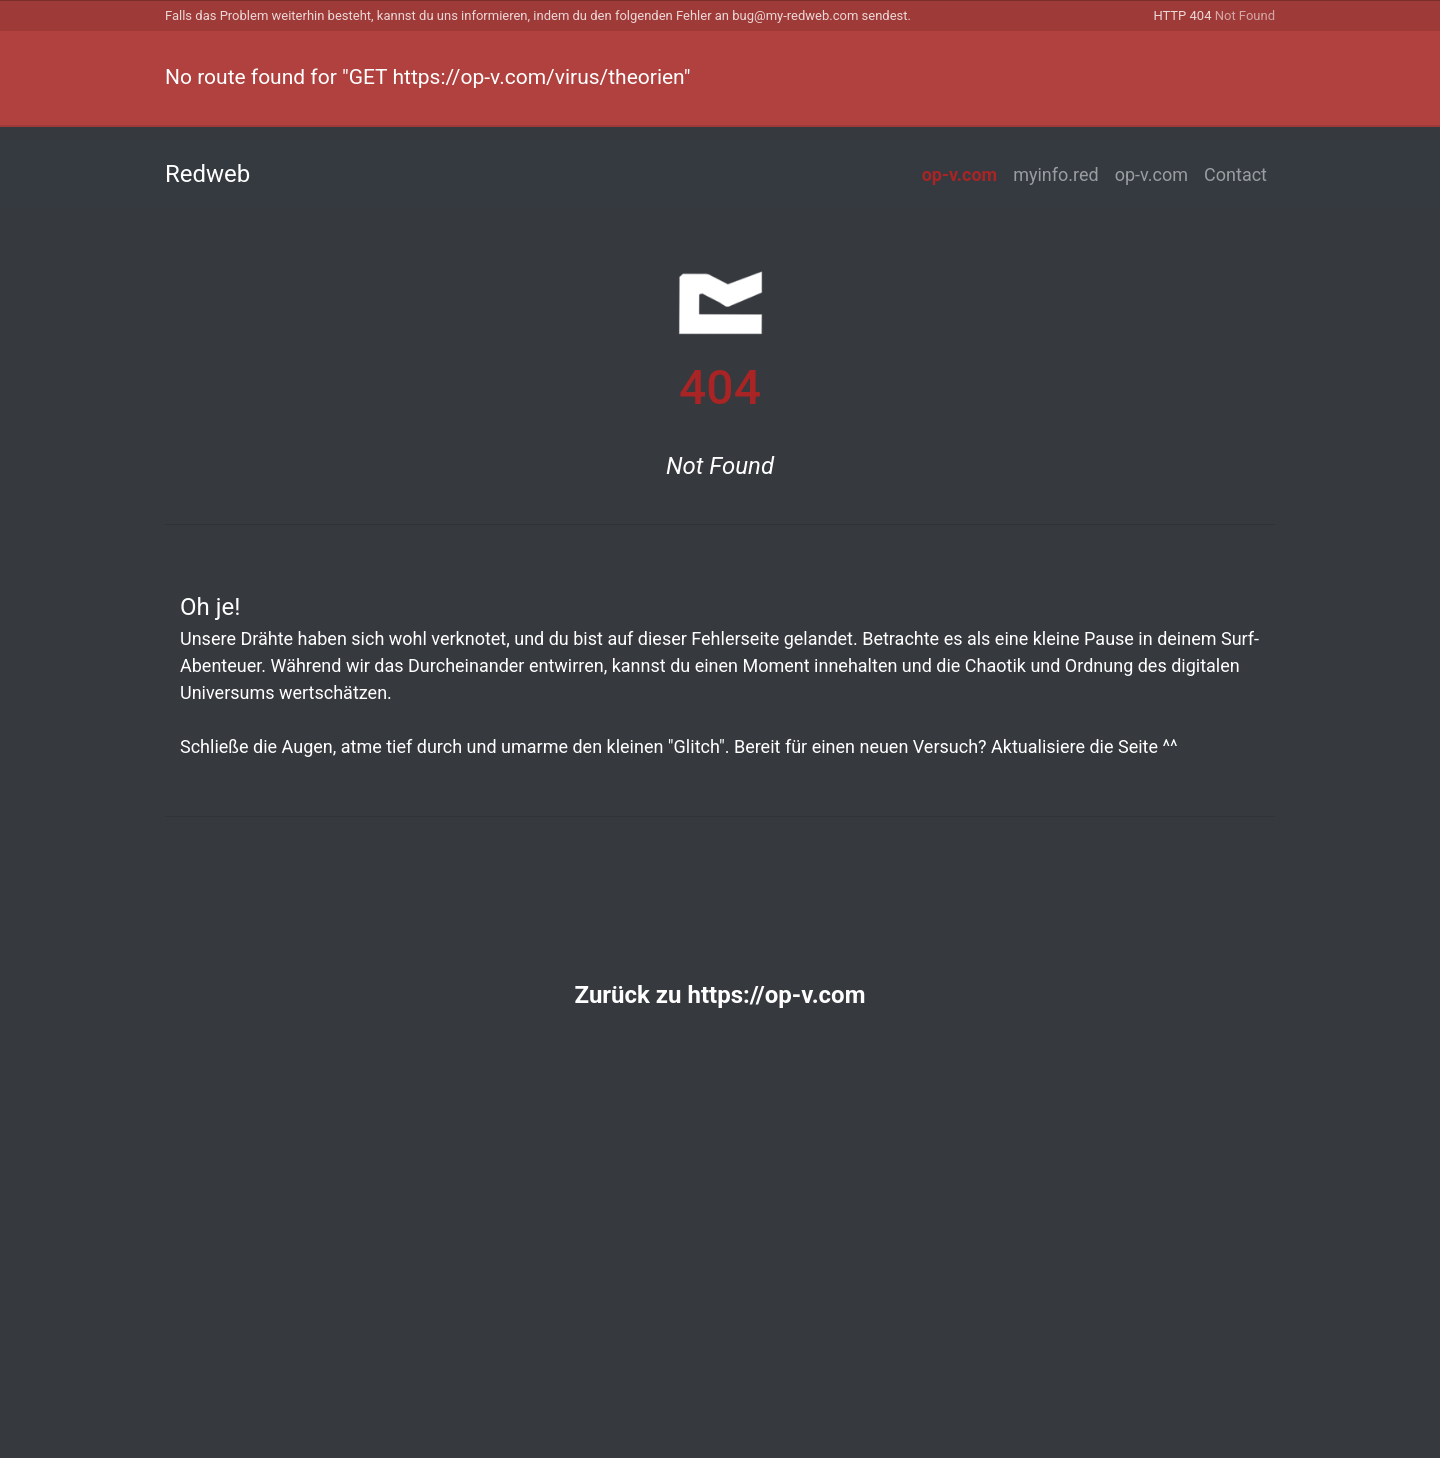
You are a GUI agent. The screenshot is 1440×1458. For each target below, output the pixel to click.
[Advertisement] (720, 1249)
